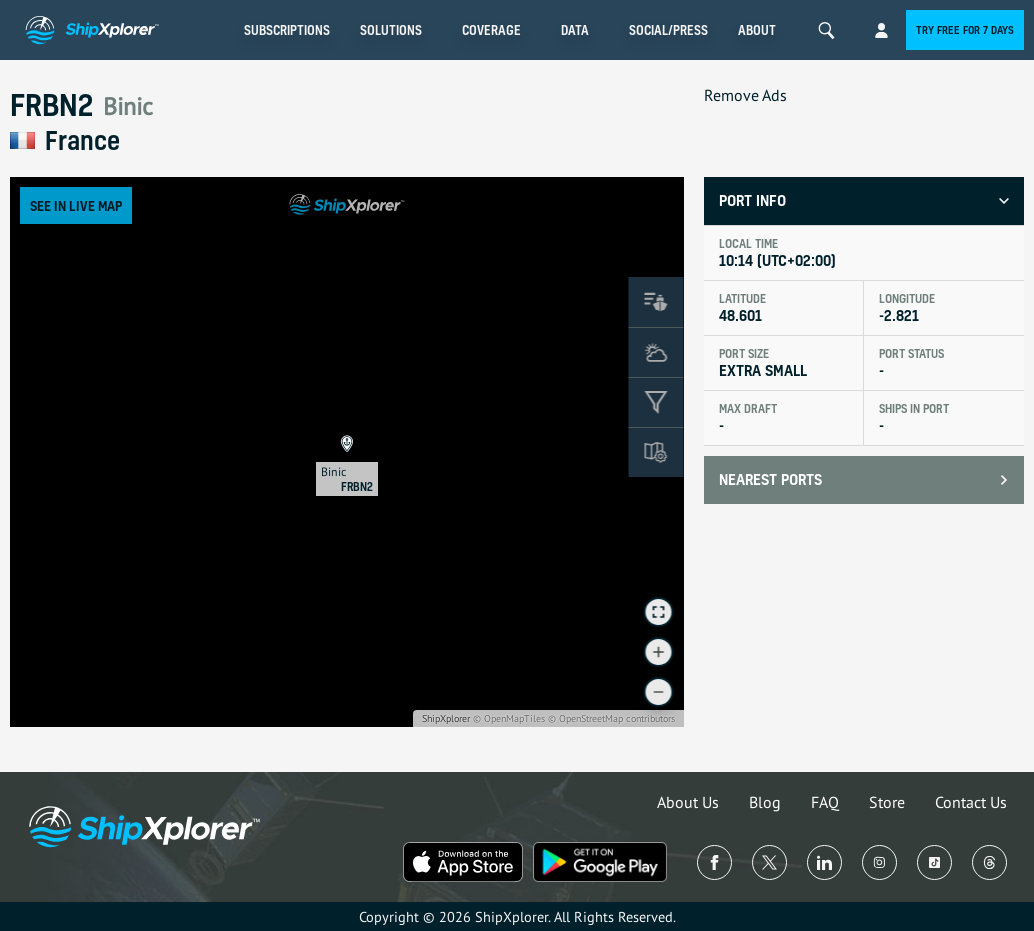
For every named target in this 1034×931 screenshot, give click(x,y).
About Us (688, 802)
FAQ (825, 802)
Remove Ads (745, 95)
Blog (765, 802)
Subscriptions (287, 30)
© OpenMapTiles (509, 718)
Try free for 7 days (965, 30)
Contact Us (971, 802)
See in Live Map (76, 205)
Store (887, 802)
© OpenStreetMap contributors (611, 718)
